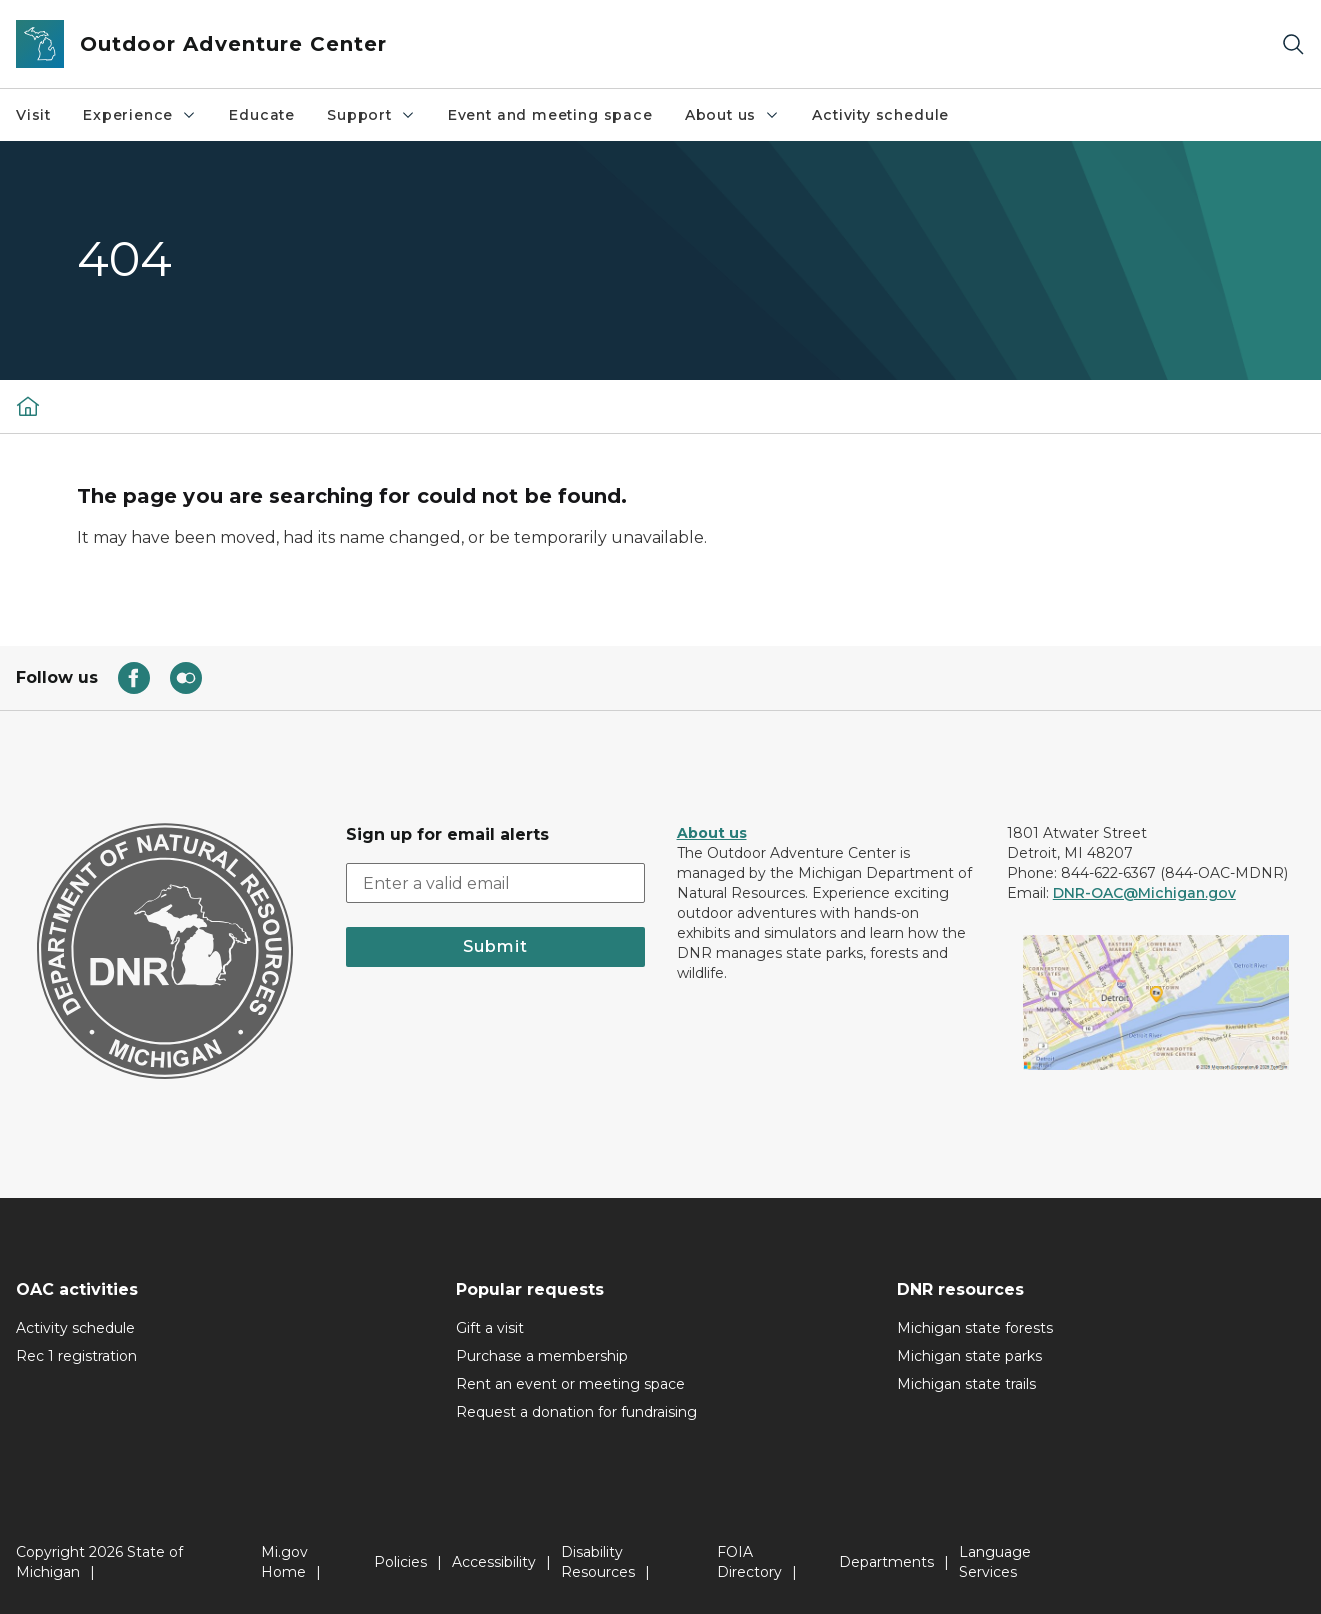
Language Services (995, 1562)
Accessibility (494, 1562)
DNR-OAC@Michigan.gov (1144, 893)
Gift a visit (490, 1328)
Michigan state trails (966, 1384)
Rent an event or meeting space (570, 1384)
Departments (886, 1562)
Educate (262, 115)
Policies (400, 1562)
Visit (33, 115)
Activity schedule (880, 115)
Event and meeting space (550, 115)
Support (371, 115)
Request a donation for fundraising (576, 1412)
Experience (140, 115)
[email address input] (495, 883)
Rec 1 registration (76, 1356)
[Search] (1293, 44)
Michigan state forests (975, 1328)
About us (733, 115)
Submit (495, 946)
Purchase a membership (542, 1356)
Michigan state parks (969, 1356)
